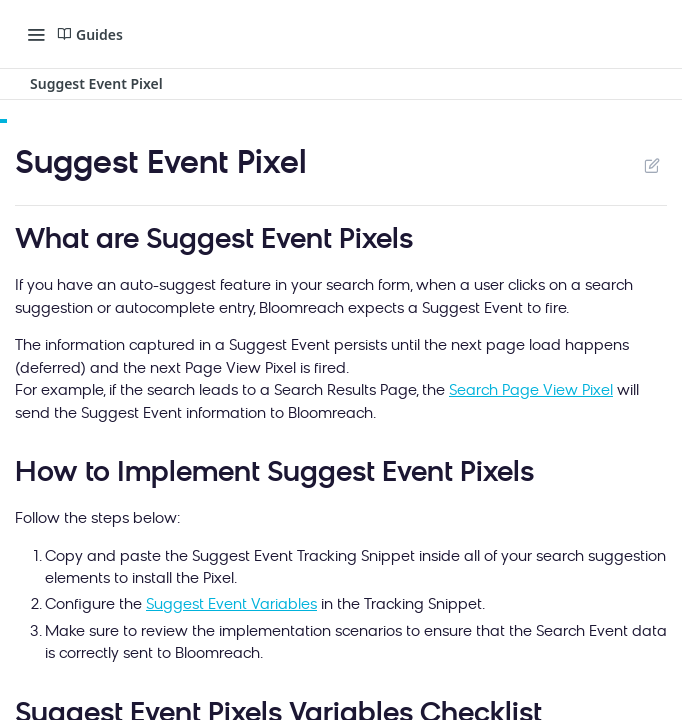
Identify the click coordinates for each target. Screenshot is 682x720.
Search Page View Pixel (531, 391)
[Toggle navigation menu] (36, 34)
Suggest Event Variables (231, 605)
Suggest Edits (651, 165)
